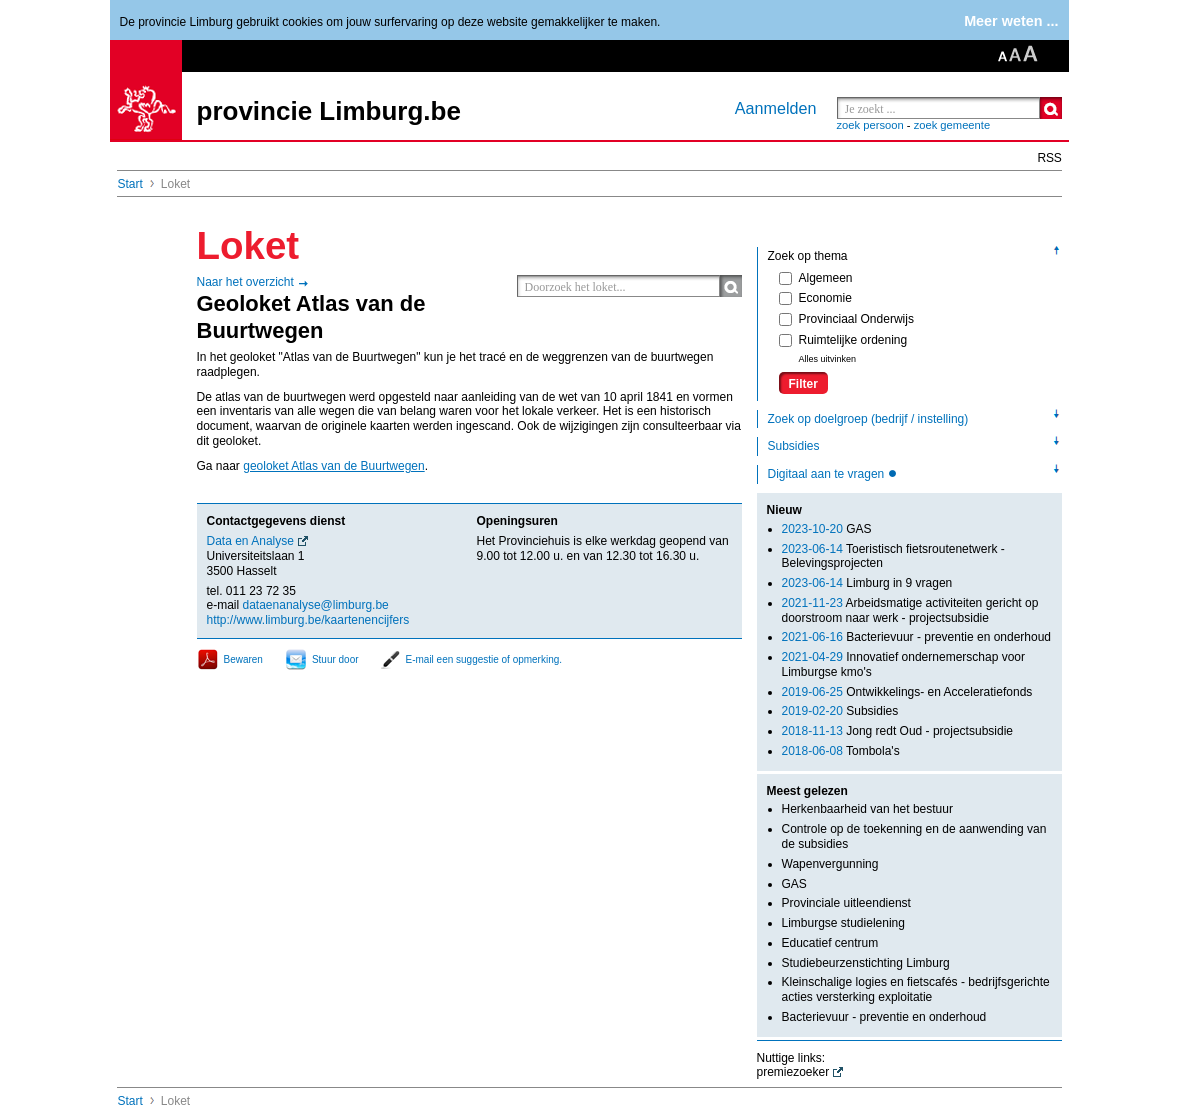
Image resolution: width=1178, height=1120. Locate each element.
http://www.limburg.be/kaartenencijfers (308, 620)
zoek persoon (870, 125)
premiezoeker (793, 1072)
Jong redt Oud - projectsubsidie (897, 731)
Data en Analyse (250, 541)
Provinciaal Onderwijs (846, 319)
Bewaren (243, 659)
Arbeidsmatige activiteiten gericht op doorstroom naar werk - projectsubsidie (910, 610)
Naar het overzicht (245, 282)
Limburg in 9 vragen (867, 583)
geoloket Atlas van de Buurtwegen (333, 466)
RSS (1050, 158)
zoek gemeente (952, 125)
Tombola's (841, 751)
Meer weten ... (1011, 21)
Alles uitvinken (828, 359)
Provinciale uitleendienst (846, 903)
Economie (815, 298)
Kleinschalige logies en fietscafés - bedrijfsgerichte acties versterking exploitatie (916, 989)
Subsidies (794, 446)
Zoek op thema (808, 256)
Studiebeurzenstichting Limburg (866, 963)
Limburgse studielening (843, 923)
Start (130, 184)
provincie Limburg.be (329, 111)
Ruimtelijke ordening (843, 340)
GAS (827, 529)
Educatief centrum (830, 943)
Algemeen (816, 278)
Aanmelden (776, 108)
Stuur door (335, 659)
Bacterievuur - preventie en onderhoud (917, 637)
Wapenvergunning (830, 864)
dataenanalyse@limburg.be (316, 605)
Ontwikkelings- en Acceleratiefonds (907, 692)
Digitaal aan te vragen (828, 474)
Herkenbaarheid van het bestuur (867, 809)
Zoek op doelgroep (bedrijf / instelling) (868, 419)
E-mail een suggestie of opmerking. (484, 659)
